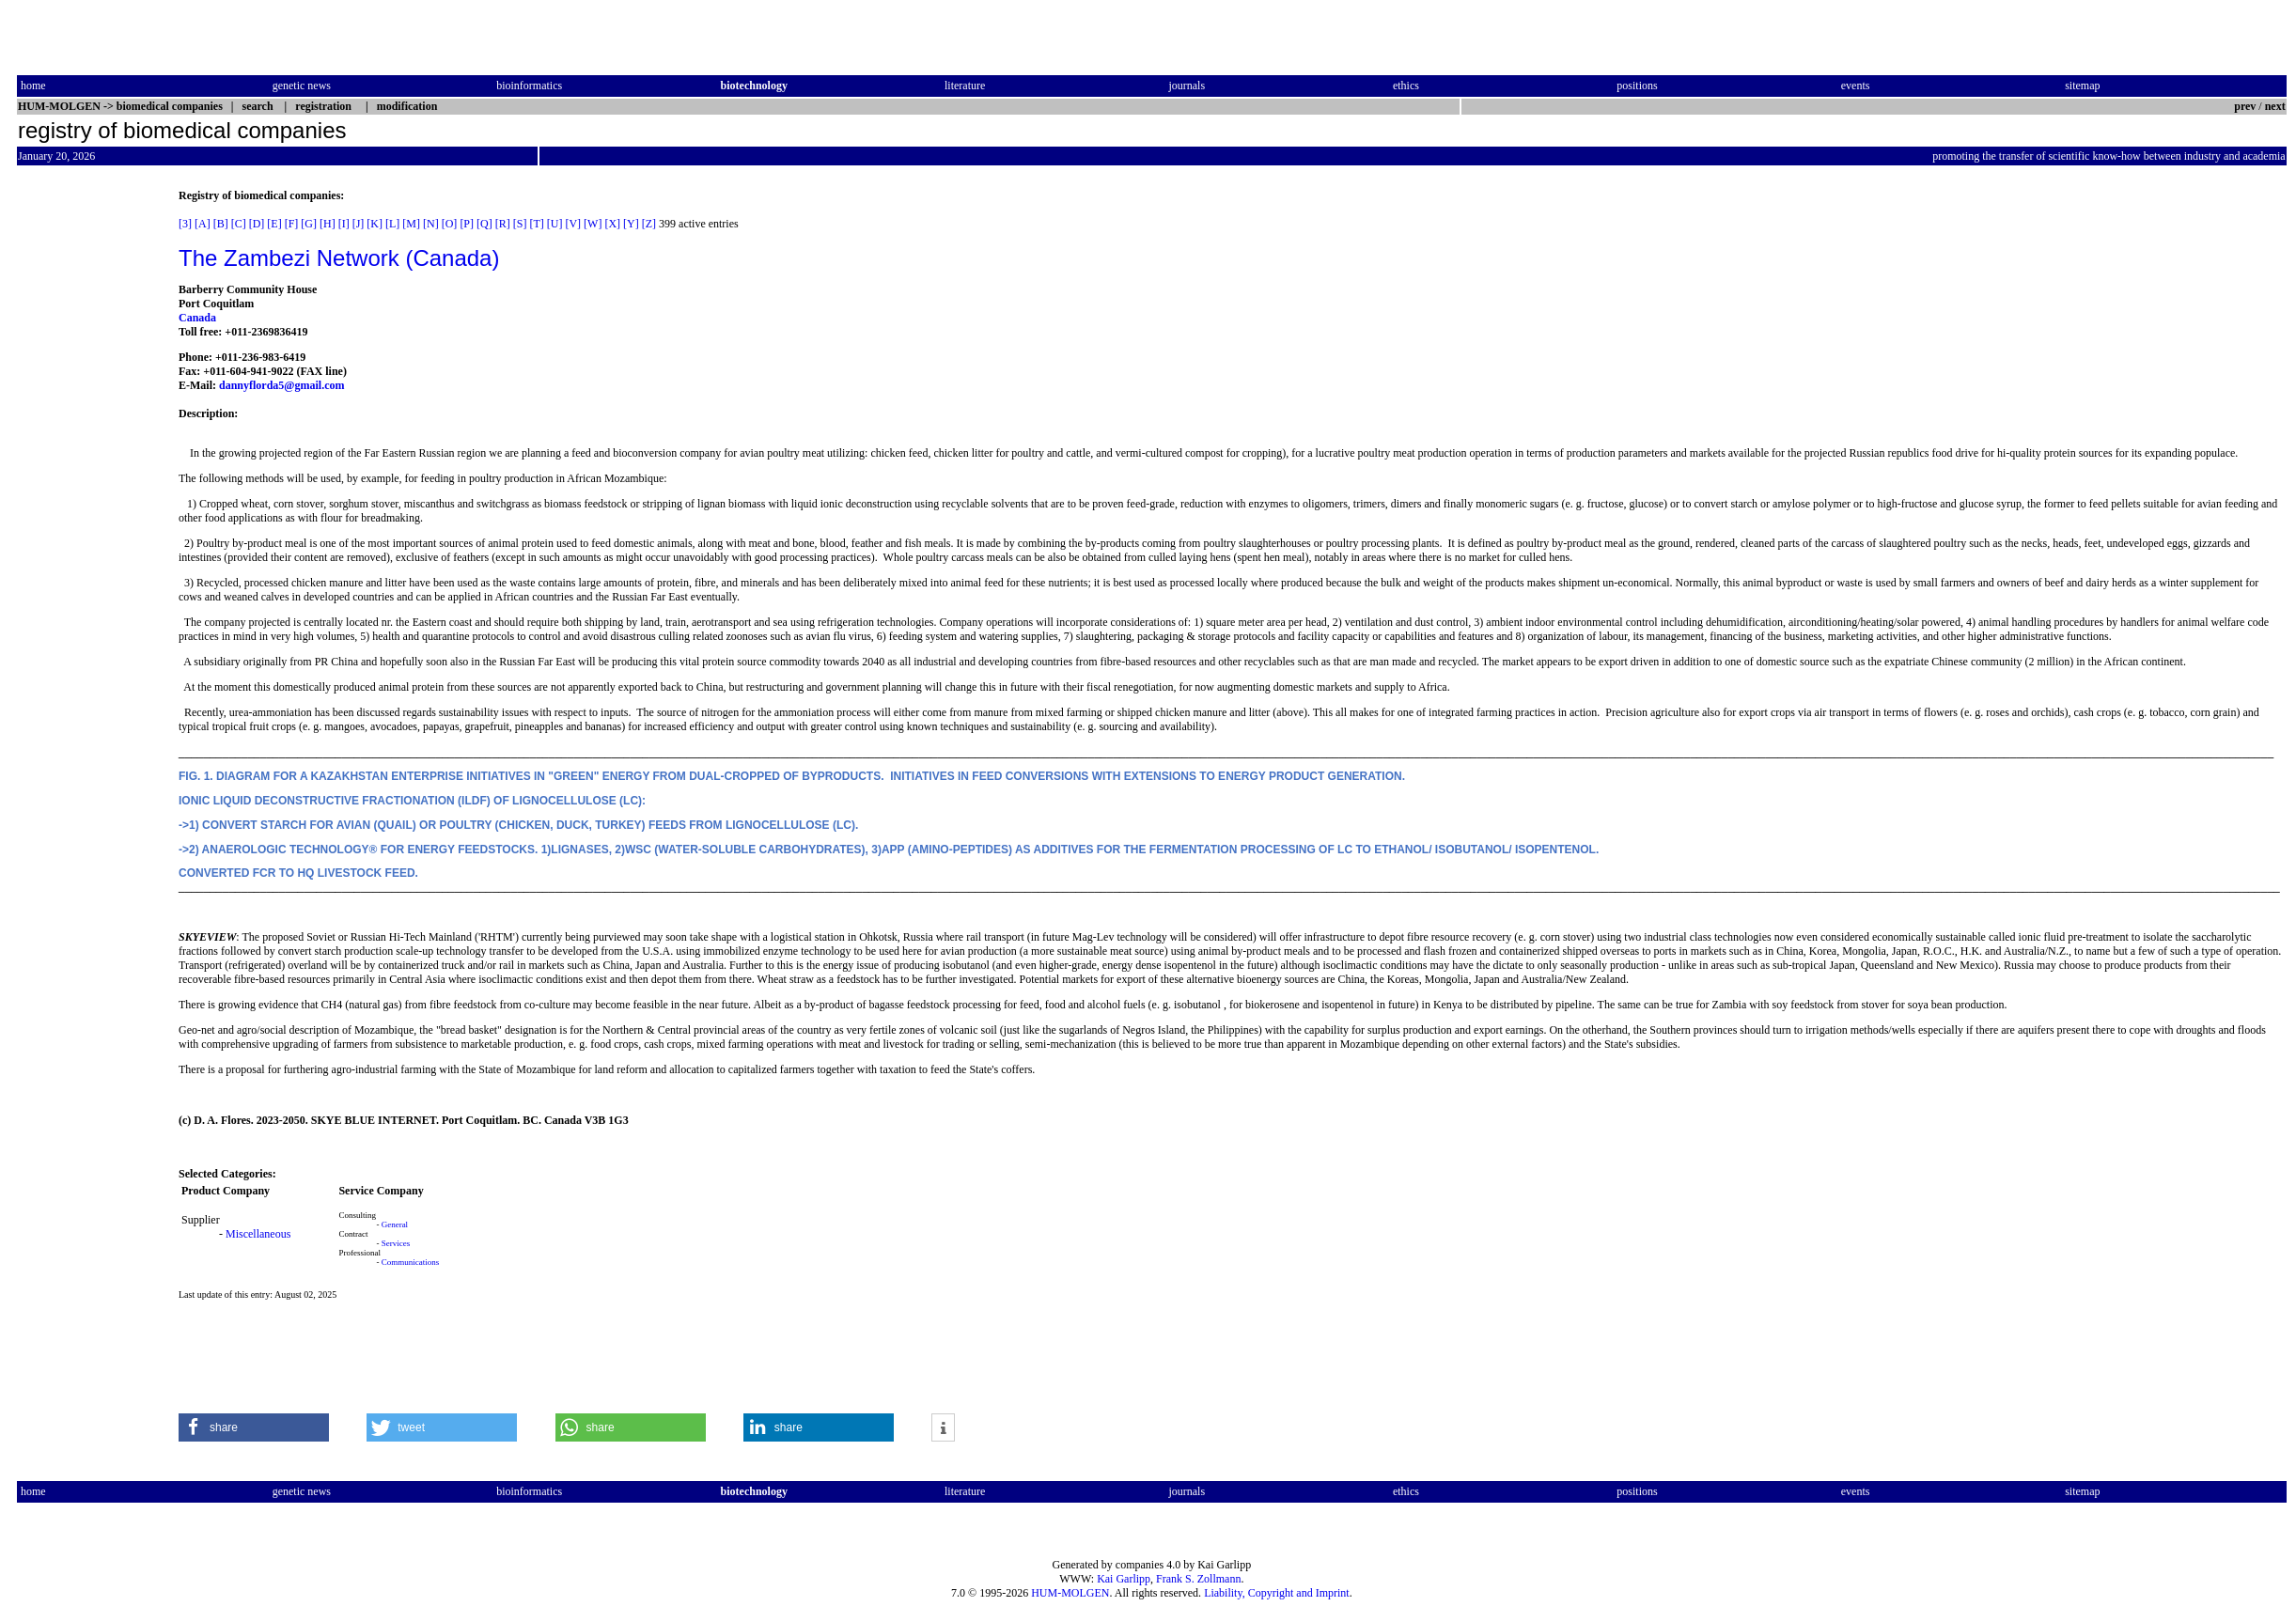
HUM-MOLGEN (1070, 1592)
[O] (450, 223)
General (395, 1224)
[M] (411, 223)
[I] (344, 223)
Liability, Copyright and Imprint (1277, 1592)
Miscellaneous (258, 1233)
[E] (274, 223)
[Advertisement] (96, 471)
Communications (411, 1262)
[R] (502, 223)
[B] (220, 223)
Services (396, 1243)
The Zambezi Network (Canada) (339, 258)
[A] (203, 223)
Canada (197, 317)
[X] (612, 223)
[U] (555, 223)
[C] (238, 223)
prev (2245, 106)
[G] (309, 223)
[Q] (484, 223)
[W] (592, 223)
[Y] (631, 223)
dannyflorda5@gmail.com (282, 385)
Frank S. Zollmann (1198, 1578)
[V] (573, 223)
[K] (375, 223)
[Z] (649, 223)
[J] (358, 223)
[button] (254, 1427)
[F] (292, 223)
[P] (467, 223)
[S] (520, 223)
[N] (431, 223)
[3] (185, 223)
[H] (328, 223)
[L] (392, 223)
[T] (536, 223)
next (2275, 106)
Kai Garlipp (1123, 1578)
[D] (257, 223)
